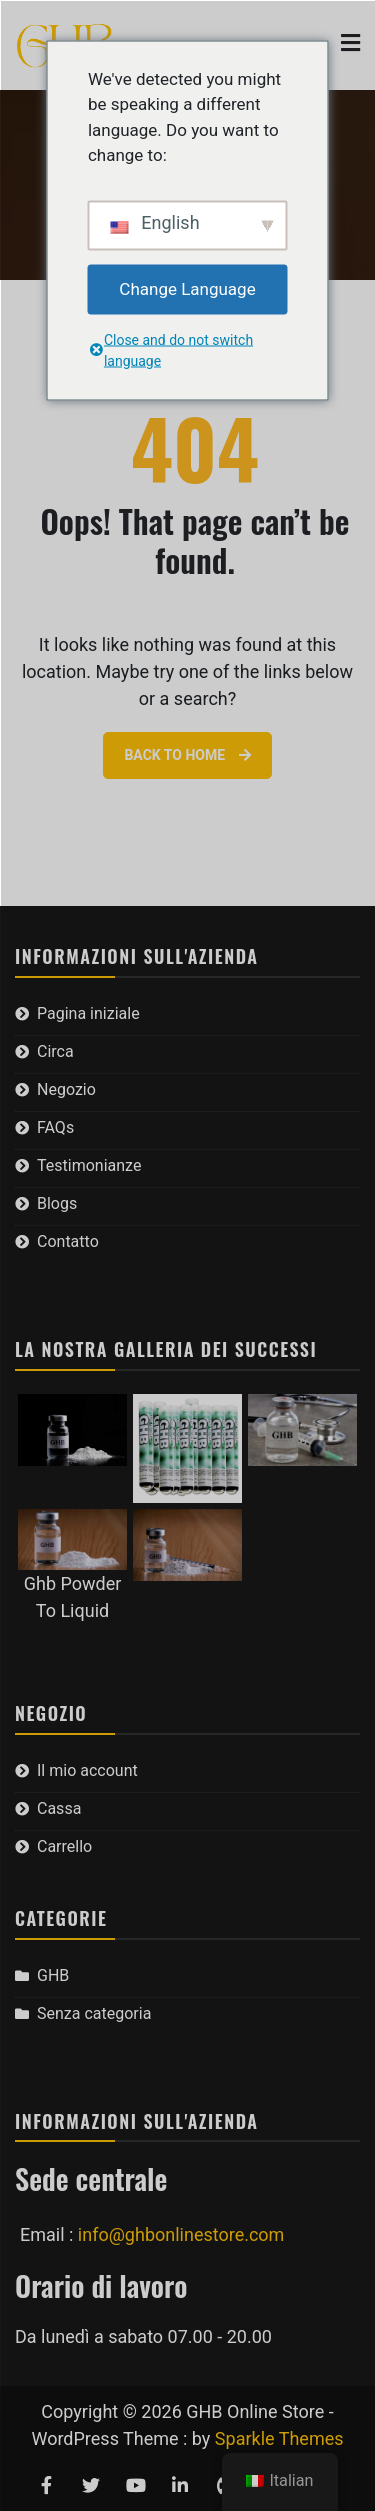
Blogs (57, 1203)
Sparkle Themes (279, 2438)
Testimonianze (89, 1165)
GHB (53, 1975)
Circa (55, 1051)
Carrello (64, 1846)
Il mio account (87, 1770)
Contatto (68, 1241)
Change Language (187, 288)
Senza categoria (94, 2013)
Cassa (59, 1808)
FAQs (55, 1127)
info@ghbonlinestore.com (181, 2234)
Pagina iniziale (88, 1013)
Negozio (66, 1089)
